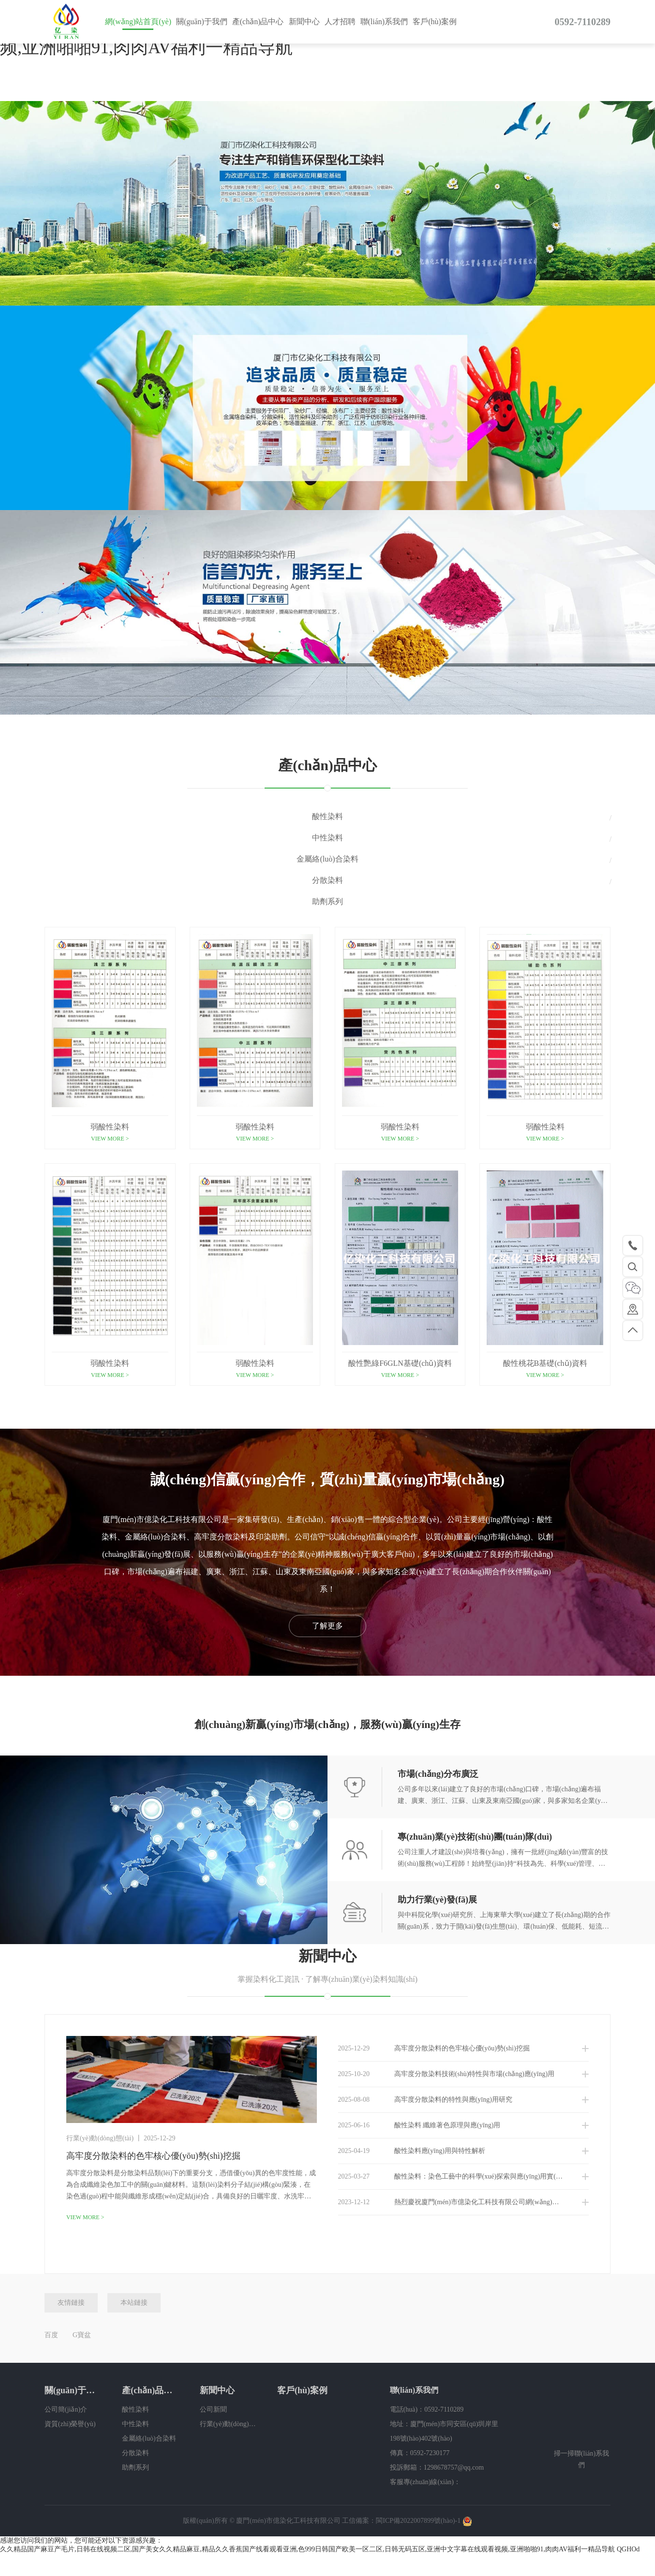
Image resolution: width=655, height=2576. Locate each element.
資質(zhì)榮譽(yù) (70, 2424)
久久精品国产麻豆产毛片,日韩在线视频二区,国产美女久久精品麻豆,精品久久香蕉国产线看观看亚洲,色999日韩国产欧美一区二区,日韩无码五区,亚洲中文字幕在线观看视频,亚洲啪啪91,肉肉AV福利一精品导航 (307, 2549)
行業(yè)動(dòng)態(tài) (228, 2424)
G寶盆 (82, 2335)
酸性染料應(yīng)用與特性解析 (411, 2151)
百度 (51, 2335)
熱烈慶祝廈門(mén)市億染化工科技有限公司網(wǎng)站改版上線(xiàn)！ (463, 2202)
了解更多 (327, 1626)
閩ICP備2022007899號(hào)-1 (418, 2520)
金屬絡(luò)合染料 (327, 859)
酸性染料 (327, 816)
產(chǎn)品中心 (258, 21)
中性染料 (327, 838)
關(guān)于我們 (201, 21)
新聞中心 (304, 21)
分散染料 (327, 880)
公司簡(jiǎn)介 (66, 2409)
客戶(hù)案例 (435, 21)
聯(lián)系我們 (384, 21)
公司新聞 (213, 2409)
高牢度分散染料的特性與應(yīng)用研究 (425, 2099)
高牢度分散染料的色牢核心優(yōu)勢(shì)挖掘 (434, 2048)
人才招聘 (340, 21)
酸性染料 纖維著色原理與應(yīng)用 (419, 2125)
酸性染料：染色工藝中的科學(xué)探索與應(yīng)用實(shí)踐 (455, 2176)
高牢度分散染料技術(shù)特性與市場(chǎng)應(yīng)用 (446, 2074)
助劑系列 (327, 901)
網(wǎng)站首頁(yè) (138, 21)
